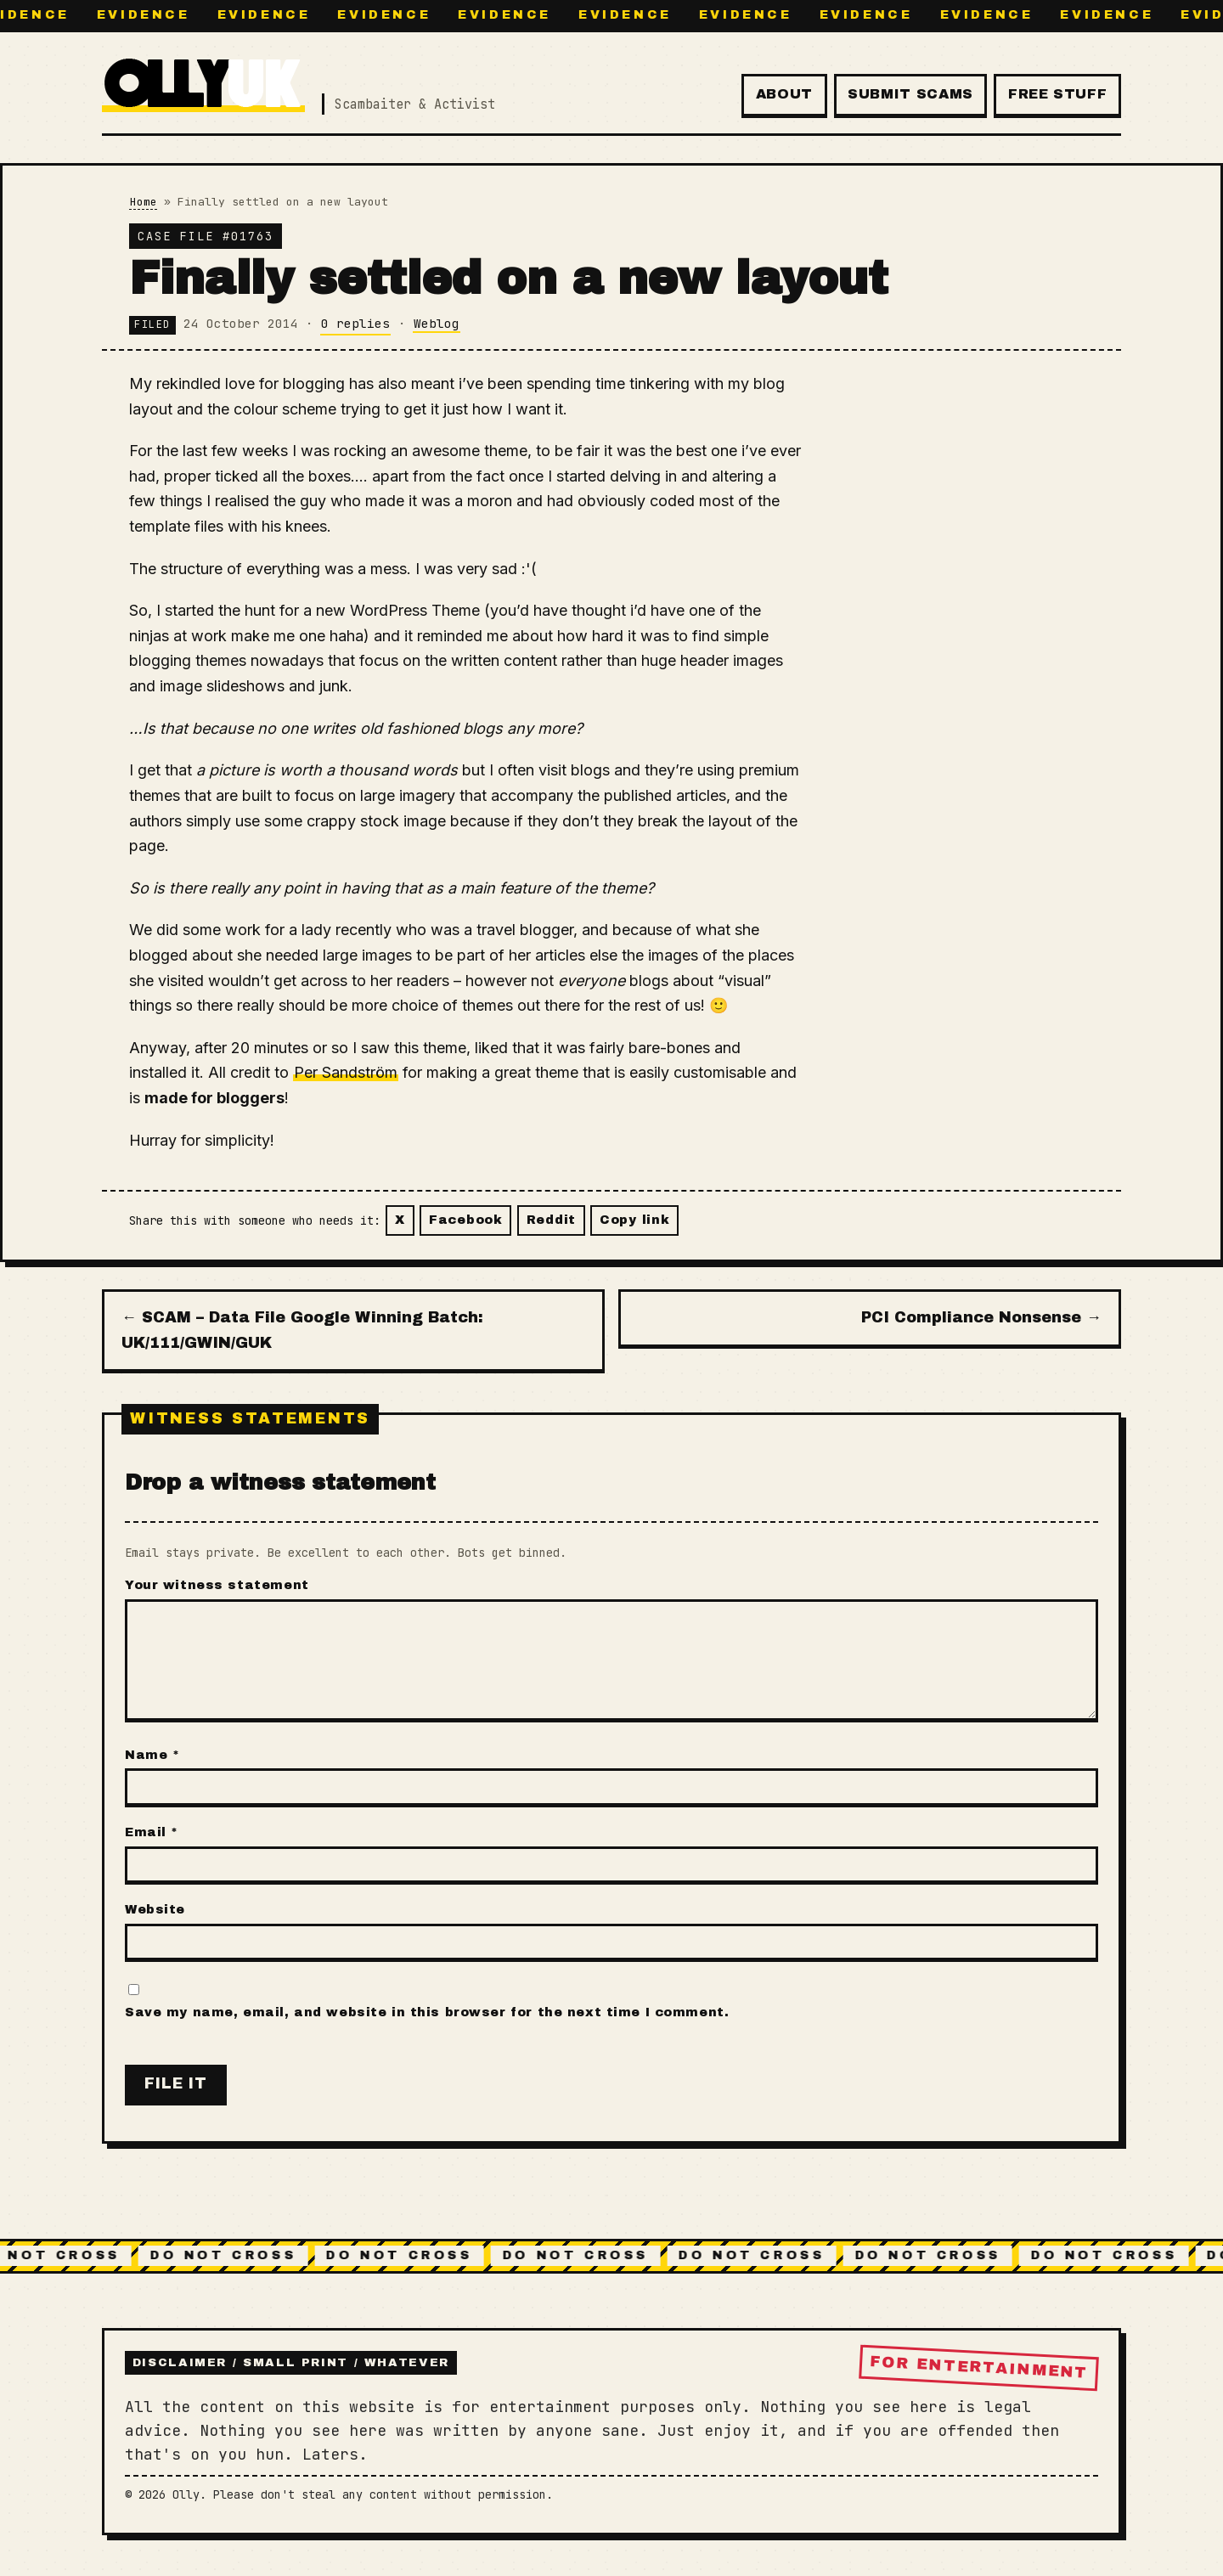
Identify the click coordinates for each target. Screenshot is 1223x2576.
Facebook (466, 1219)
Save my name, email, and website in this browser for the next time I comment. (427, 2012)
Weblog (436, 323)
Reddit (551, 1219)
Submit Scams (910, 94)
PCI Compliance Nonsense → (981, 1317)
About (784, 94)
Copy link (634, 1219)
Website (155, 1909)
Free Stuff (1057, 94)
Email (151, 1832)
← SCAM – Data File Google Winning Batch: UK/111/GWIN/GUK (302, 1330)
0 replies (355, 323)
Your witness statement (217, 1585)
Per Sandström (345, 1072)
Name (152, 1754)
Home (143, 201)
